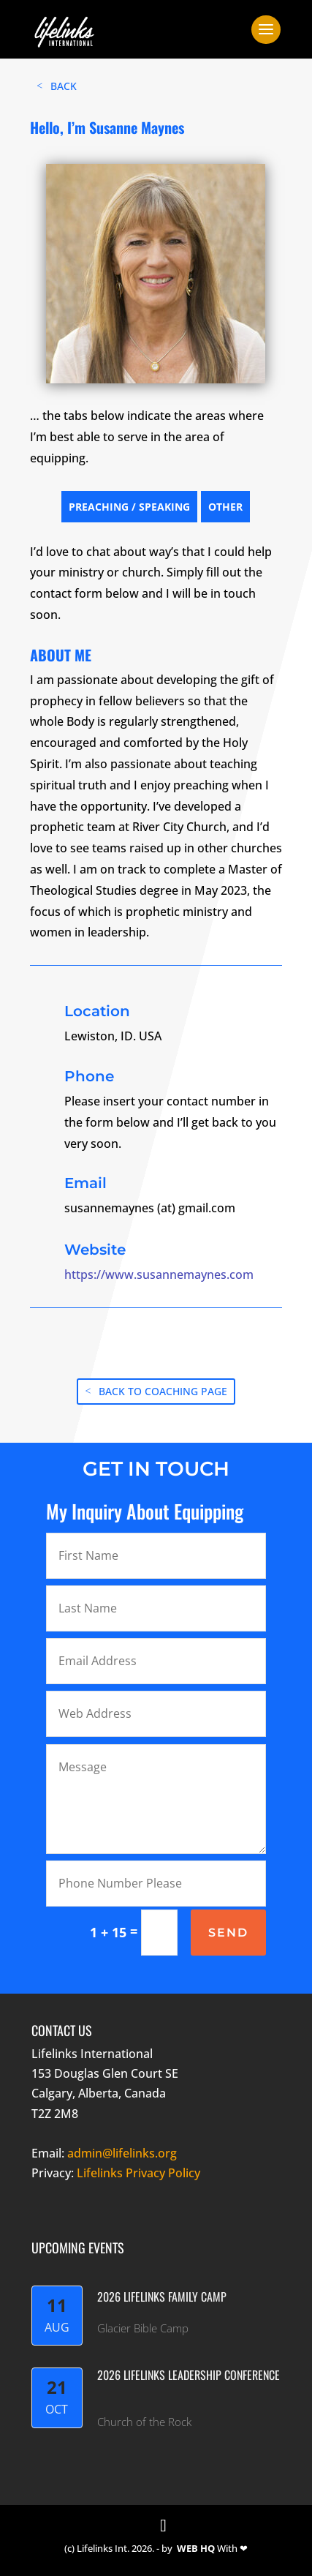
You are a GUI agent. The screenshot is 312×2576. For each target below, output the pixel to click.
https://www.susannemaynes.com (159, 1274)
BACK (63, 86)
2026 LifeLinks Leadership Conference (188, 2375)
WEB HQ (196, 2548)
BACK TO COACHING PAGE (163, 1391)
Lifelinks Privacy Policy (138, 2173)
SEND (228, 1932)
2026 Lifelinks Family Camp (162, 2296)
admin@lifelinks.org (122, 2153)
